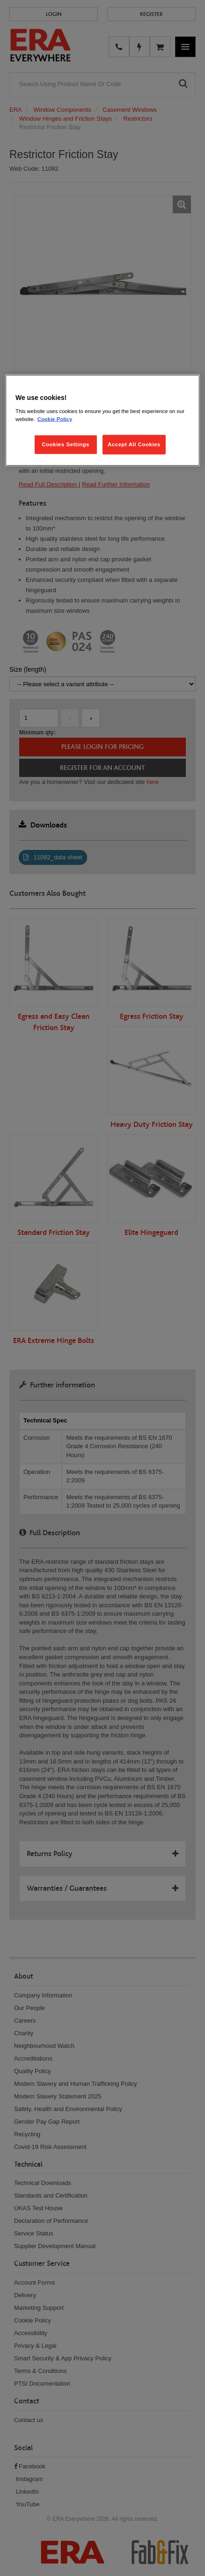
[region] (102, 420)
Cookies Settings (65, 444)
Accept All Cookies (134, 444)
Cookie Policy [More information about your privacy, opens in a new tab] (55, 418)
